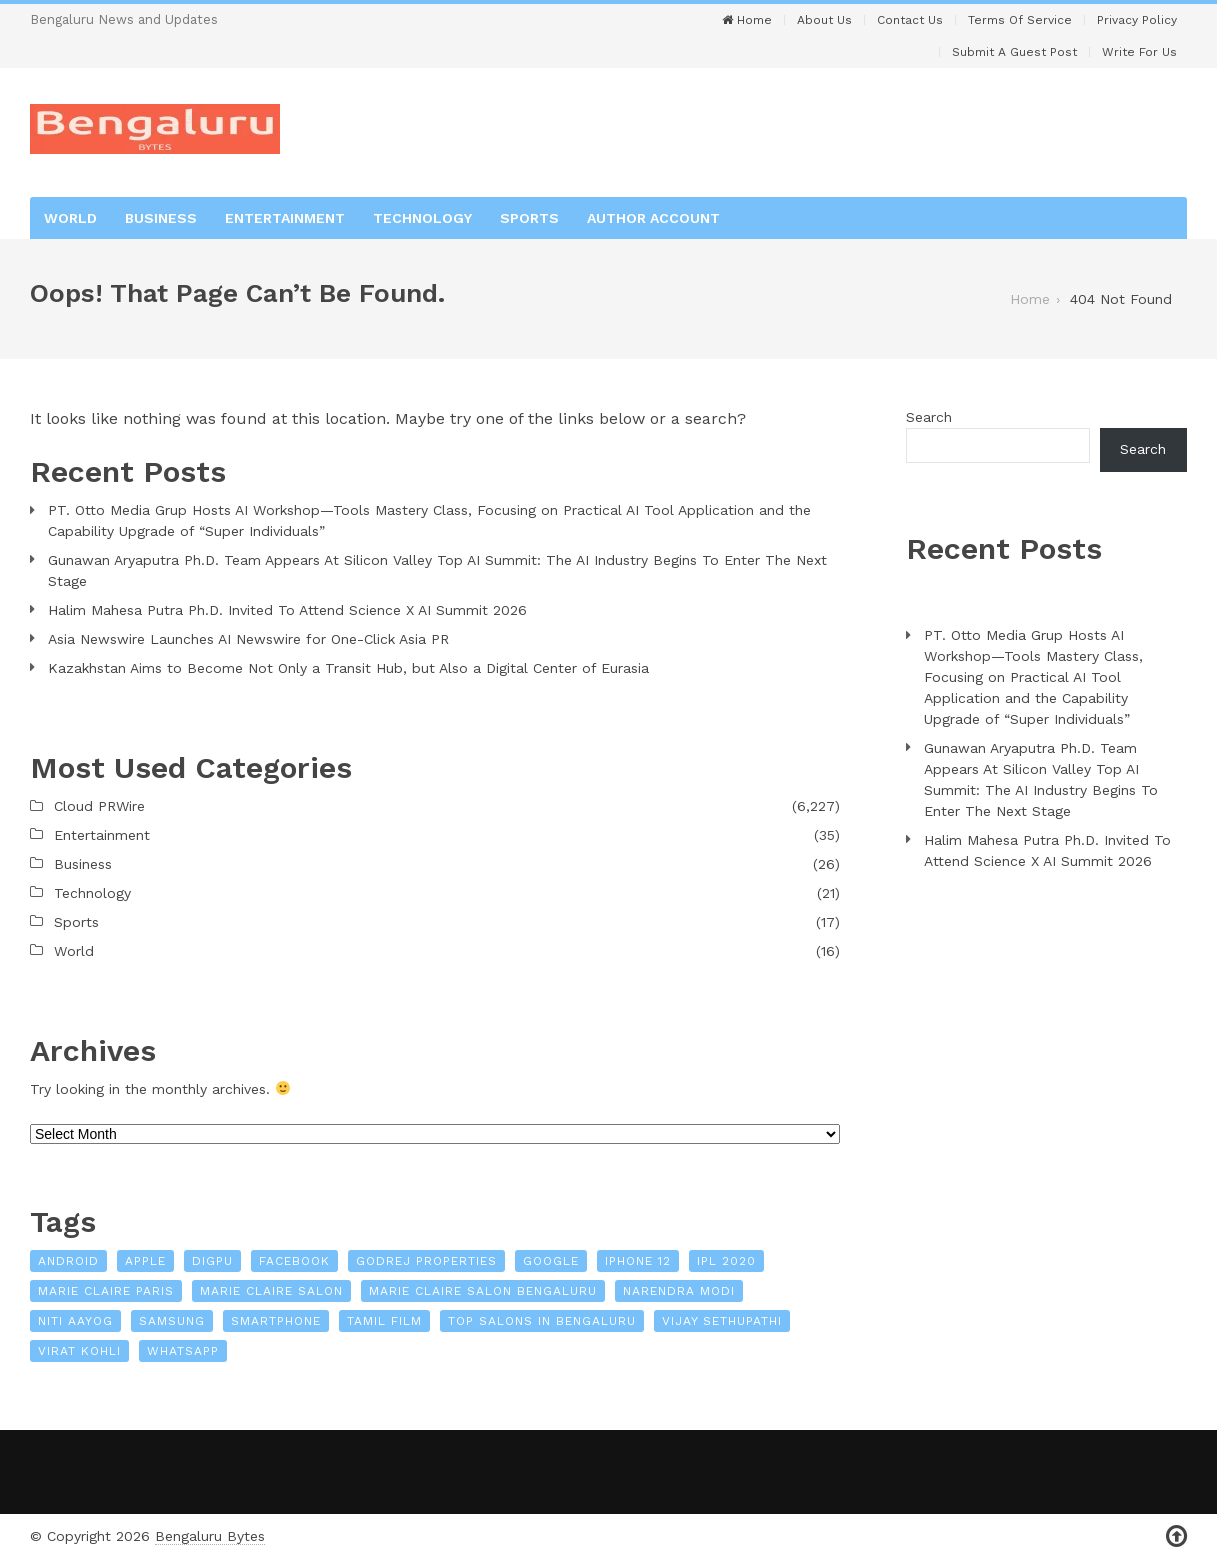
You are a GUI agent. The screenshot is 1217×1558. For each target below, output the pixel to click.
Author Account (653, 218)
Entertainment (285, 218)
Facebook (294, 1261)
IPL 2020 (726, 1261)
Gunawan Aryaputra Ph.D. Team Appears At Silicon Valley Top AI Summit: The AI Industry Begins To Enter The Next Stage (437, 570)
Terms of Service (1020, 20)
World (70, 218)
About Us (824, 20)
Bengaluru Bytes (210, 1536)
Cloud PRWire (99, 806)
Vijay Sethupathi (722, 1321)
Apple (145, 1261)
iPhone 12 (638, 1261)
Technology (422, 218)
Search (929, 417)
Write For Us (1139, 52)
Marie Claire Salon (271, 1291)
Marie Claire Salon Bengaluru (483, 1291)
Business (161, 218)
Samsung (172, 1321)
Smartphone (276, 1321)
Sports (529, 218)
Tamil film (384, 1321)
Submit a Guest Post (1014, 52)
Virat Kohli (79, 1351)
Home (747, 20)
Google (551, 1261)
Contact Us (910, 20)
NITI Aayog (75, 1321)
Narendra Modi (679, 1291)
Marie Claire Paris (106, 1291)
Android (68, 1261)
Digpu (212, 1261)
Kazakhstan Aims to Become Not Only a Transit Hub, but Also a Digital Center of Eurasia (348, 668)
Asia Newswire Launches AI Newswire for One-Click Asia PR (248, 639)
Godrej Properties (426, 1261)
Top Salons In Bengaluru (542, 1321)
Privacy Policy (1137, 20)
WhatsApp (183, 1351)
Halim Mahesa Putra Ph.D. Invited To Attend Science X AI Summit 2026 (287, 610)
